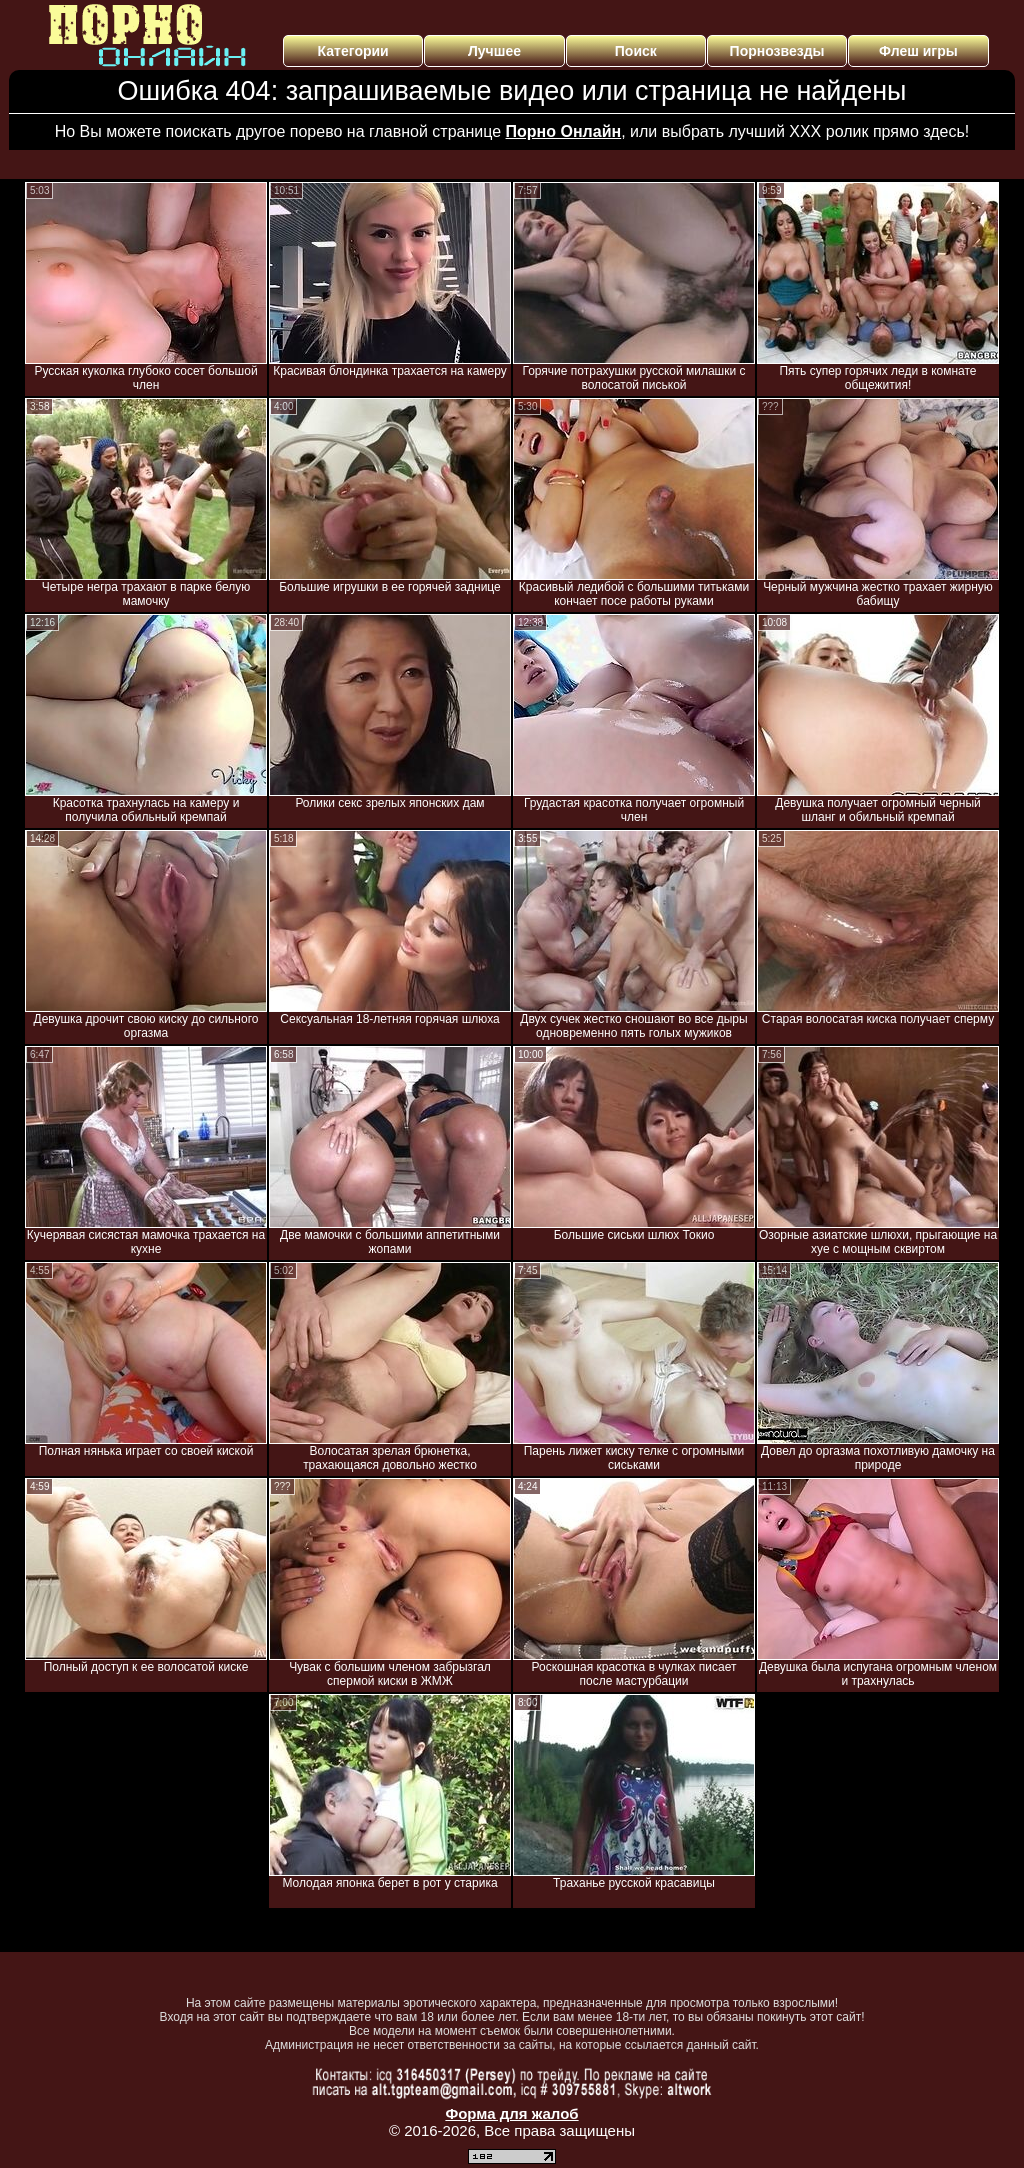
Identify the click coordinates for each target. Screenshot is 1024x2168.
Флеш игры (918, 51)
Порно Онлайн (564, 131)
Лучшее (494, 51)
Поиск (636, 51)
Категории (353, 51)
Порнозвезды (777, 51)
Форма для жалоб (511, 2113)
